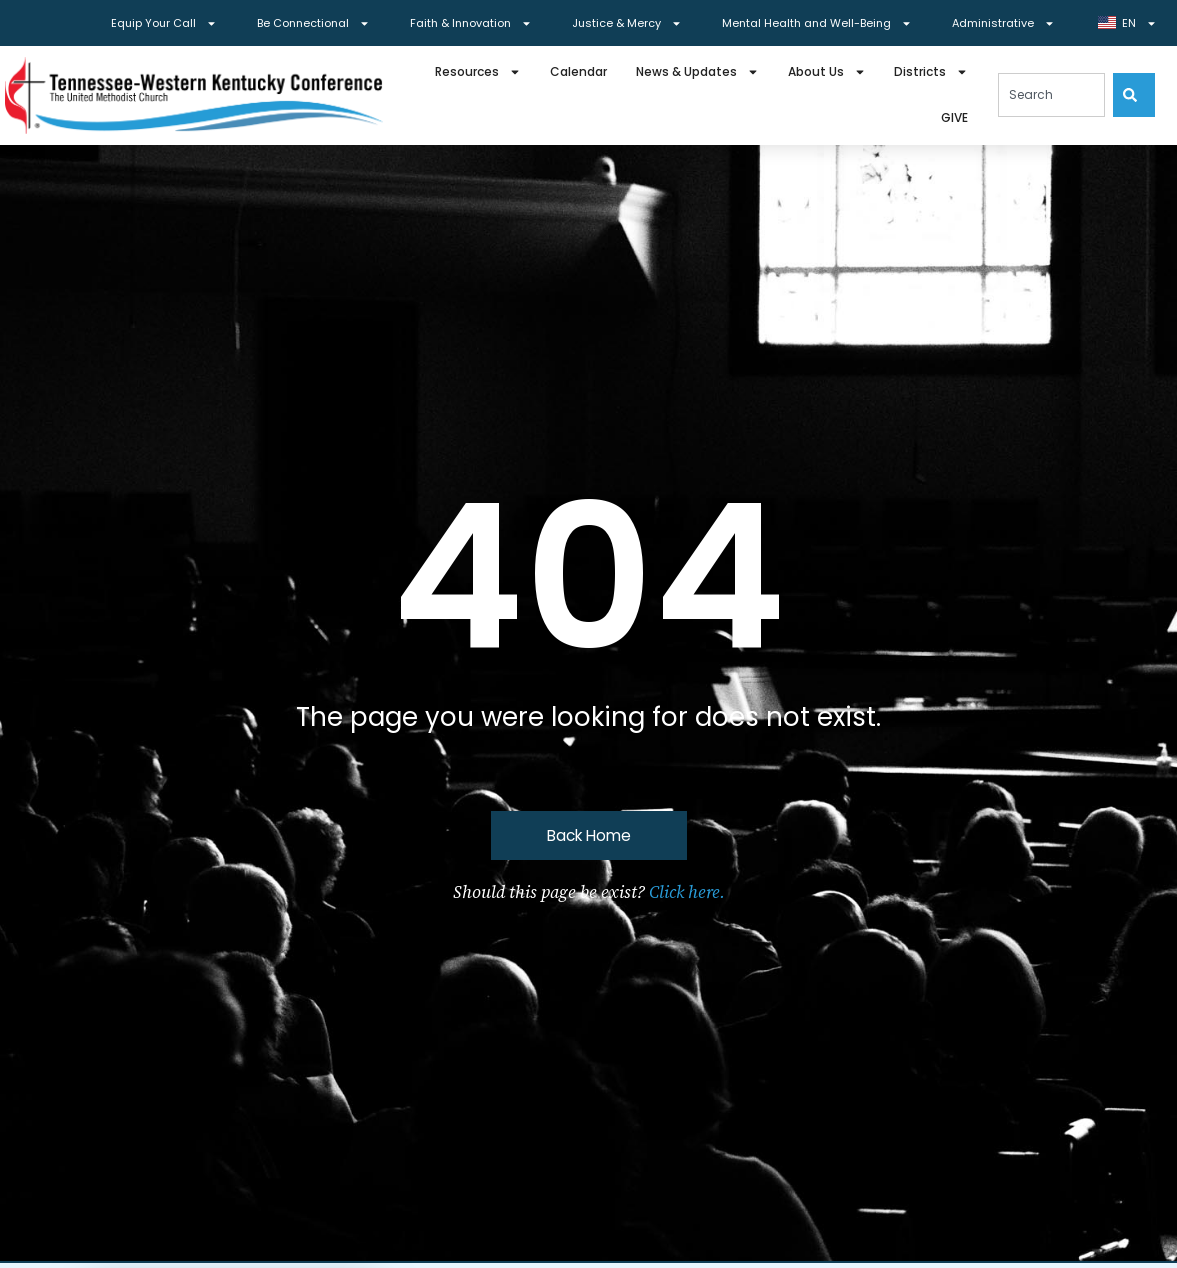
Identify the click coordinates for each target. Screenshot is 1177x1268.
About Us (827, 72)
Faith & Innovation (471, 23)
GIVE (954, 117)
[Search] (1134, 95)
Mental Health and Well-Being (817, 23)
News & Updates (697, 72)
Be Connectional (313, 23)
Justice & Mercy (627, 23)
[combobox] (1051, 95)
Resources (478, 72)
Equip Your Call (164, 23)
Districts (931, 72)
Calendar (578, 71)
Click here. (687, 892)
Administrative (1003, 23)
